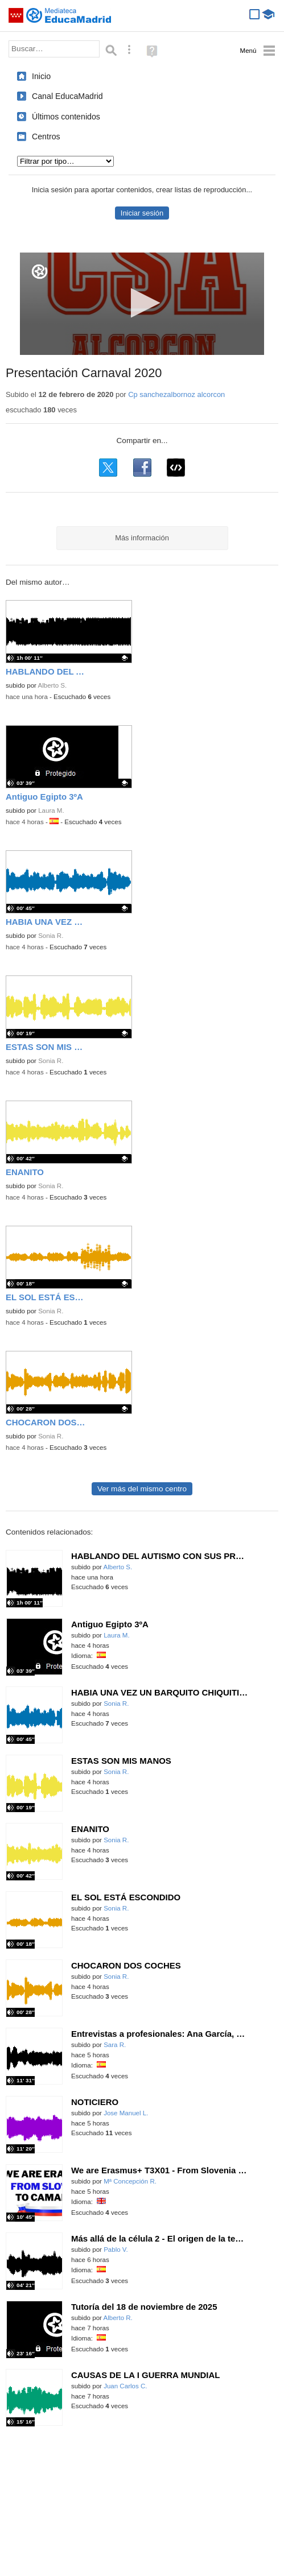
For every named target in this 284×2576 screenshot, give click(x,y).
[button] (142, 303)
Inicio (41, 76)
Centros (46, 136)
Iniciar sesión (142, 213)
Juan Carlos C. (125, 2386)
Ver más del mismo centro (142, 1489)
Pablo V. (116, 2249)
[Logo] (39, 271)
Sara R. (115, 2044)
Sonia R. (50, 935)
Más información (142, 538)
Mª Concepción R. (130, 2181)
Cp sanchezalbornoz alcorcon (176, 394)
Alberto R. (117, 2317)
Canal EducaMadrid (67, 96)
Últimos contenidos (66, 116)
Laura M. (51, 810)
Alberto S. (52, 685)
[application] (142, 304)
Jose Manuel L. (126, 2113)
